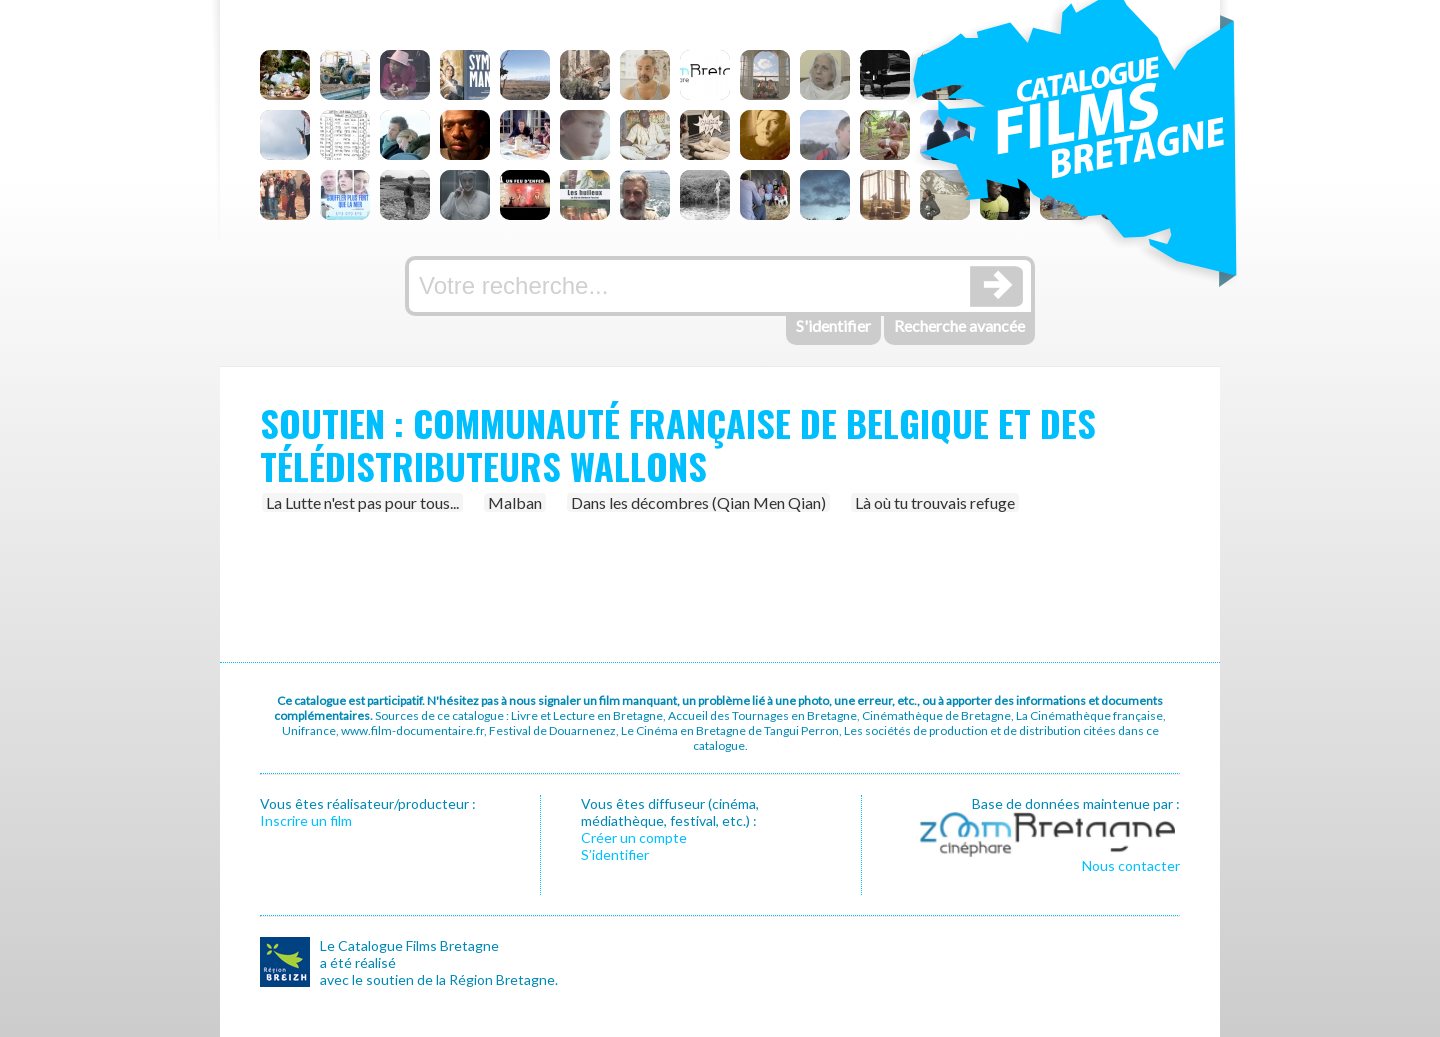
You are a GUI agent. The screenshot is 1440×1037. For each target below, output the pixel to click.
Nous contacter (1131, 865)
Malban (515, 502)
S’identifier (615, 854)
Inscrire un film (306, 820)
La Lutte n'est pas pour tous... (362, 502)
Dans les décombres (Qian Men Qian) (698, 502)
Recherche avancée (959, 325)
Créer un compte (634, 837)
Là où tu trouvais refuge (935, 502)
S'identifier (833, 325)
